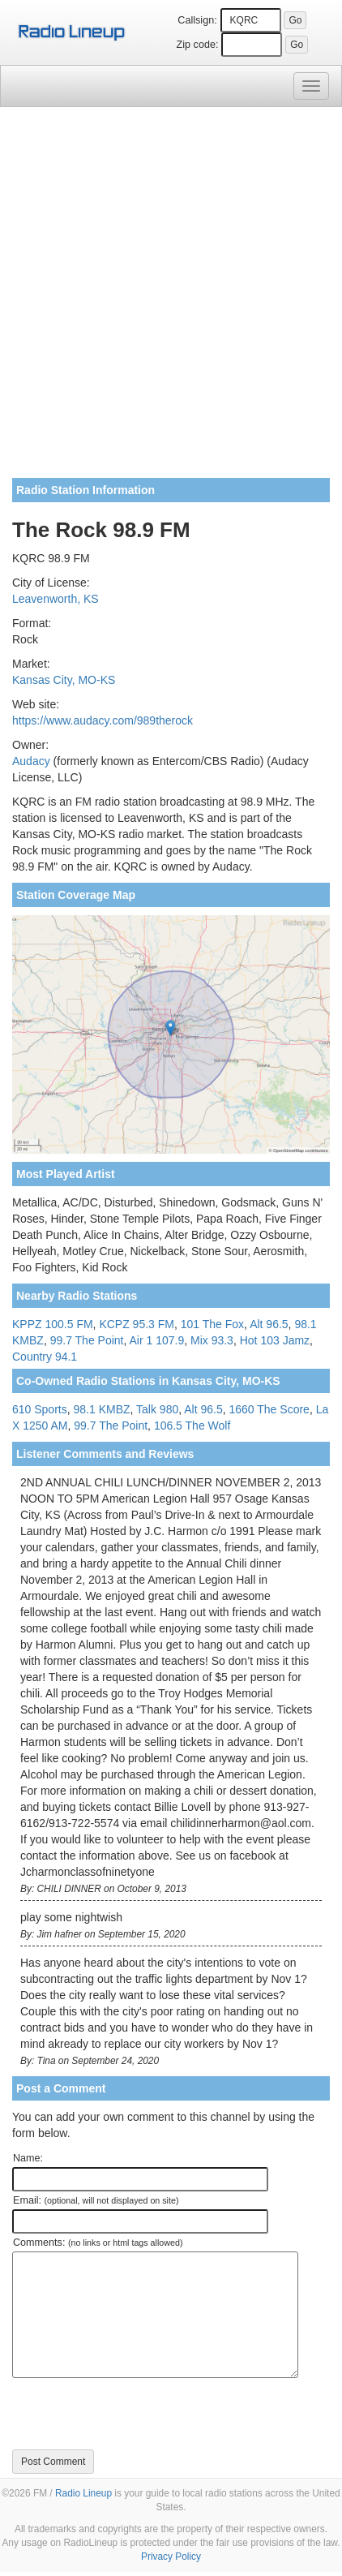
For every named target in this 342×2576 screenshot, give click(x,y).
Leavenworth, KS (55, 598)
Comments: (97, 2242)
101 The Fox (212, 1324)
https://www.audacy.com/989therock (102, 720)
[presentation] (135, 2413)
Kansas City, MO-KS (63, 679)
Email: (96, 2200)
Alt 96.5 (269, 1324)
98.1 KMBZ (102, 1409)
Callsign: (196, 20)
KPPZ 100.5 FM (52, 1324)
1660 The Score (269, 1409)
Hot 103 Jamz (275, 1340)
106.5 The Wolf (192, 1425)
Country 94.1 (44, 1356)
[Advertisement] (171, 298)
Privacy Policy (171, 2556)
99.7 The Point (87, 1340)
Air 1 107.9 (157, 1340)
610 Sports (39, 1409)
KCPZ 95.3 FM (136, 1324)
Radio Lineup (83, 2493)
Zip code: (198, 44)
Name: (28, 2158)
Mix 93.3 (211, 1340)
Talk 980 (157, 1409)
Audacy (31, 761)
